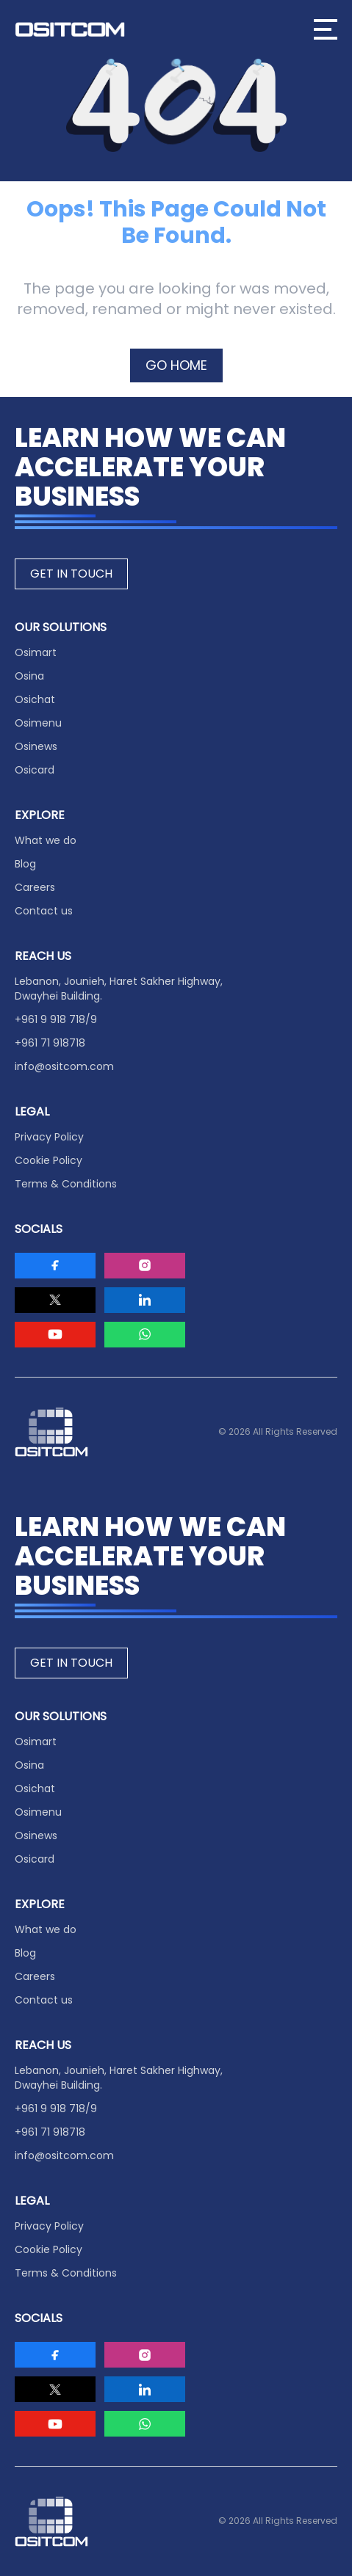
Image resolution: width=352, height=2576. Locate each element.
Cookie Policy (48, 1160)
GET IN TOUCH (71, 573)
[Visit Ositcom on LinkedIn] (144, 1300)
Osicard (34, 770)
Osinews (36, 746)
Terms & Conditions (66, 1183)
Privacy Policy (49, 1136)
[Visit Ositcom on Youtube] (55, 1334)
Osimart (36, 652)
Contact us (44, 910)
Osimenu (38, 723)
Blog (25, 863)
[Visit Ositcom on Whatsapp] (144, 1334)
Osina (29, 676)
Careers (35, 887)
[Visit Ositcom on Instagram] (144, 1265)
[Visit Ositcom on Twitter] (55, 1300)
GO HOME (176, 365)
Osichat (35, 699)
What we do (45, 840)
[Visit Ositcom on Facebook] (55, 1265)
